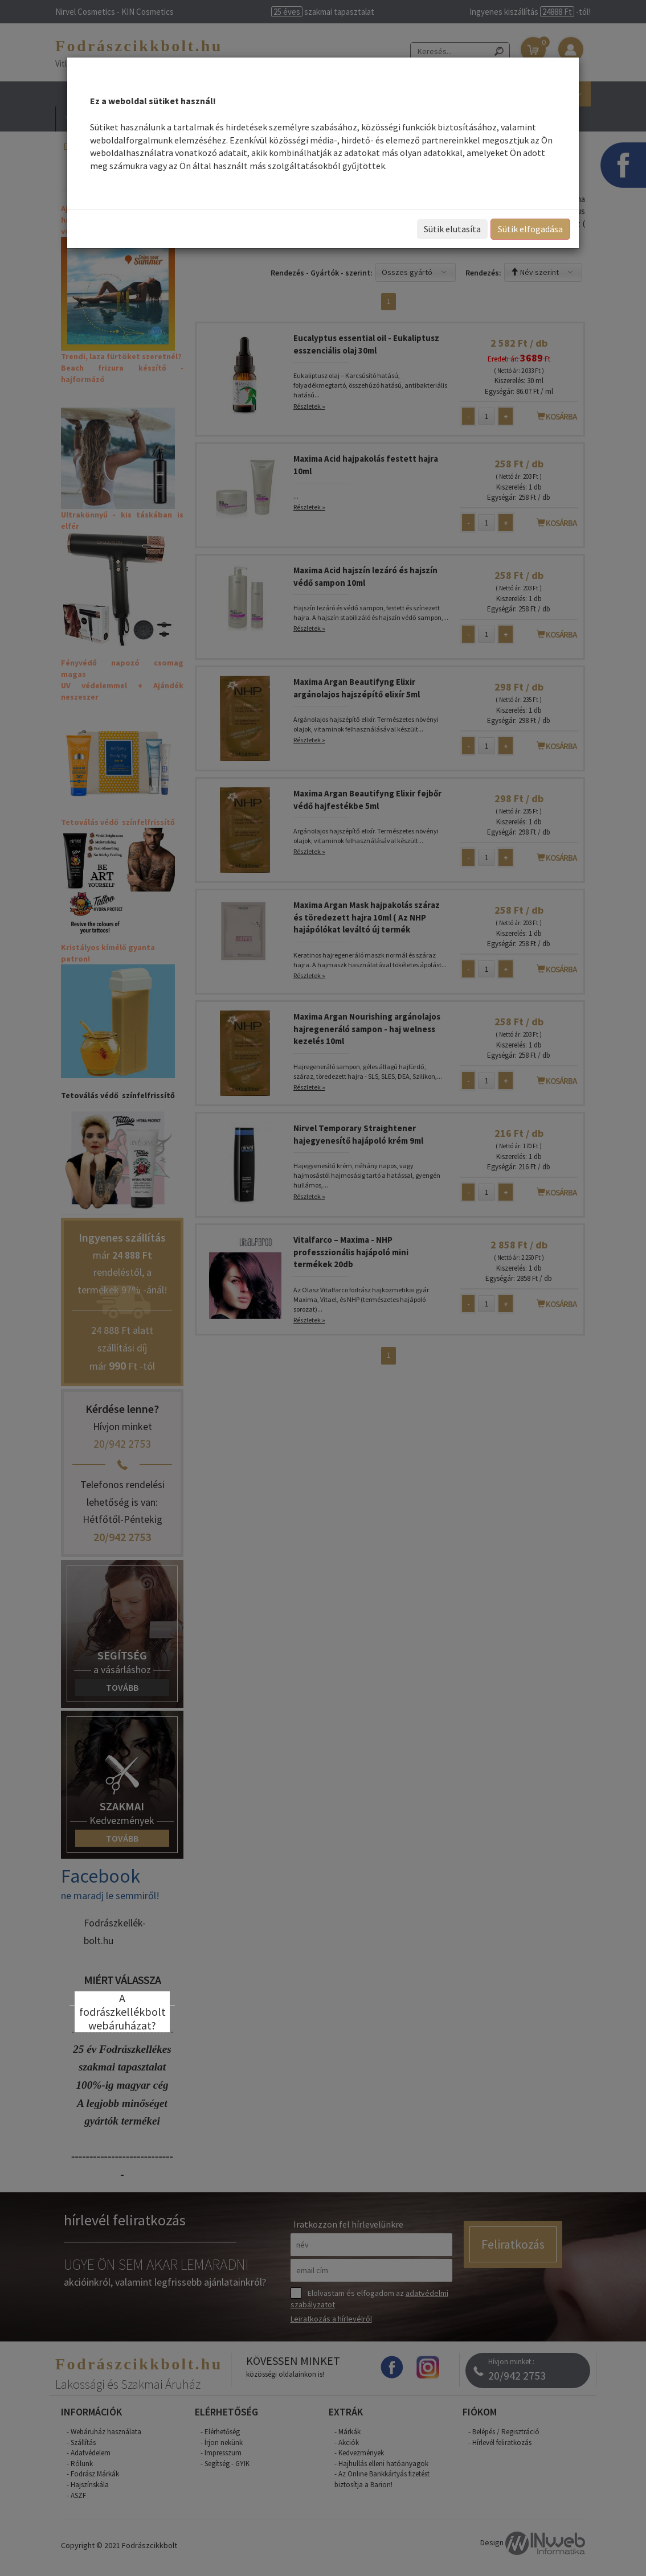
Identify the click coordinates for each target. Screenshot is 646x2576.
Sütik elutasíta (452, 229)
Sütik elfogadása (530, 229)
